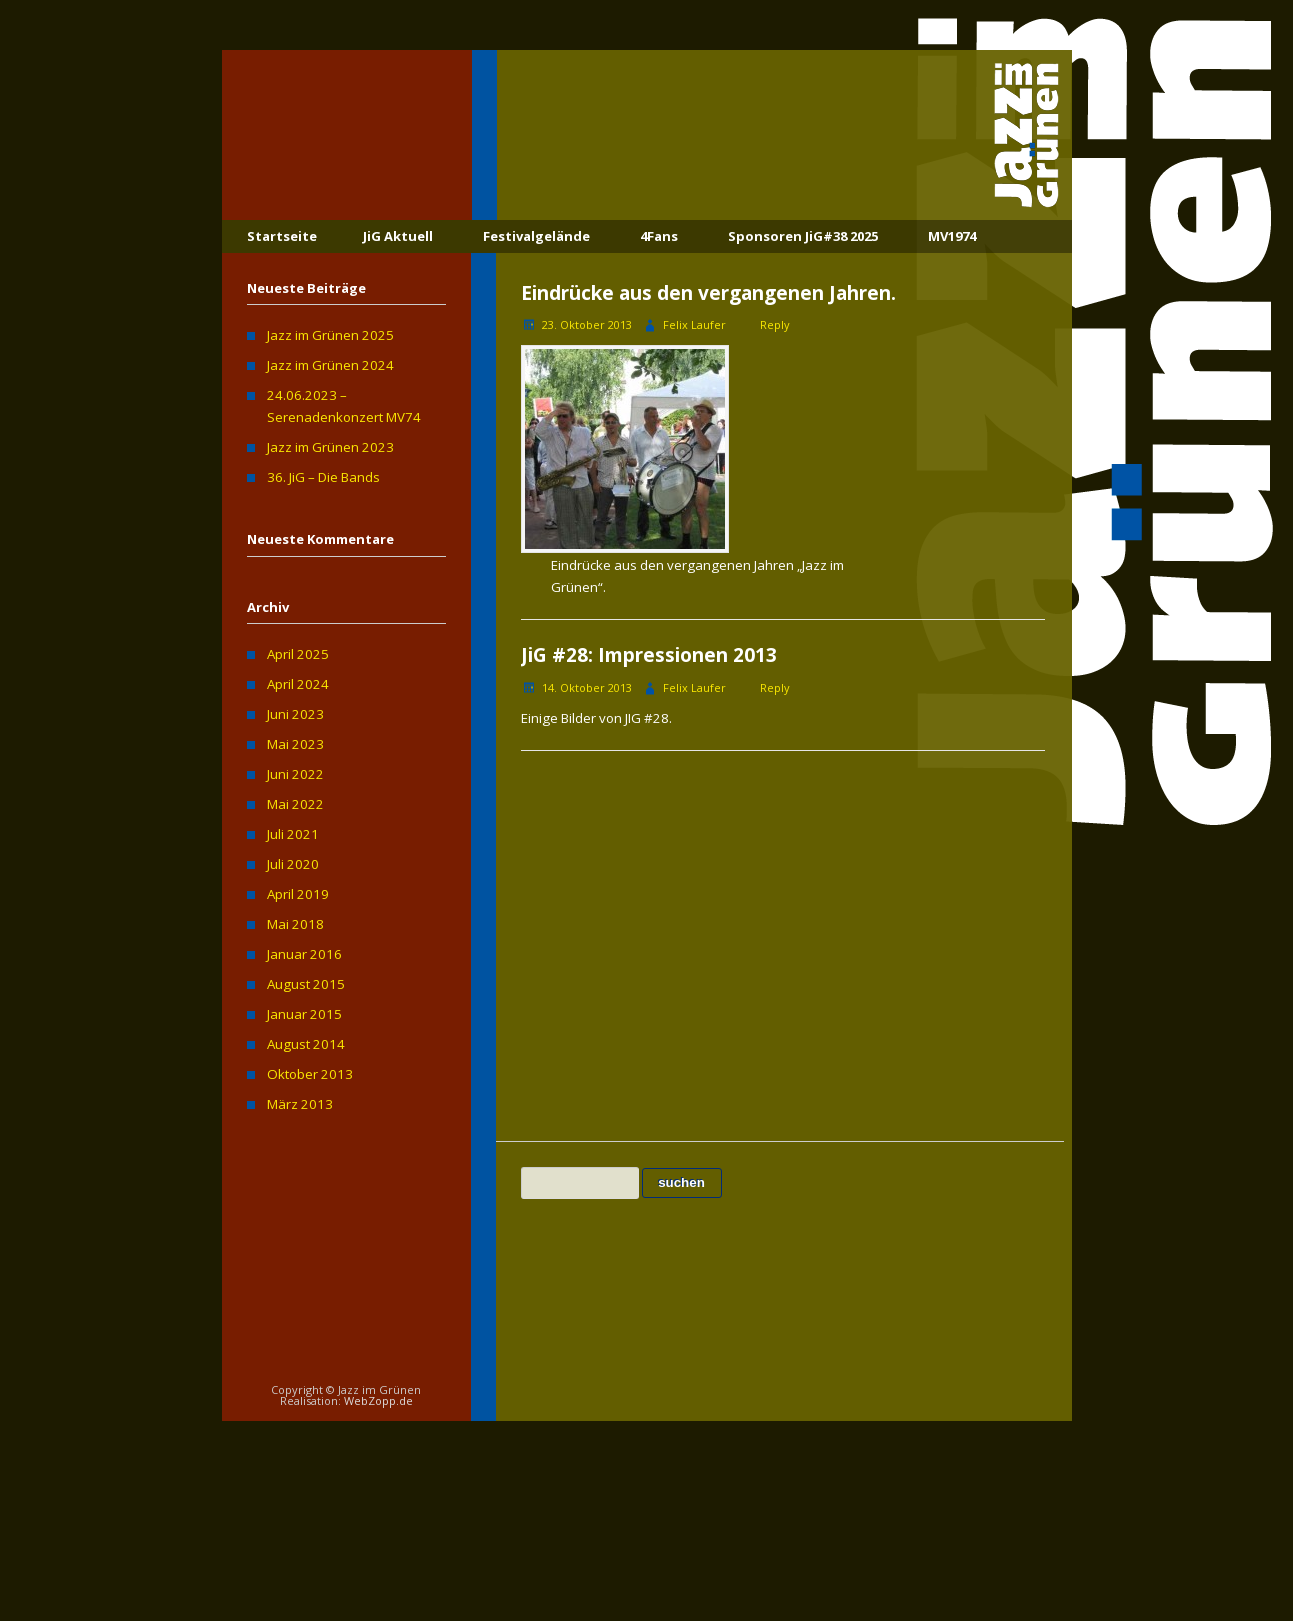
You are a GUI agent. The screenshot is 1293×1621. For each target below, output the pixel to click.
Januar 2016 (304, 954)
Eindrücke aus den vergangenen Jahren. (708, 293)
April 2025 (298, 654)
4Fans (659, 236)
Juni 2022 (295, 774)
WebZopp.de (378, 1400)
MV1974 (952, 236)
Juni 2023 (295, 714)
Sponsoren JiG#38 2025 (803, 236)
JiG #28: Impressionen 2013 (649, 655)
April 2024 (298, 684)
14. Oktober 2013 (587, 687)
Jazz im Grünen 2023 (330, 447)
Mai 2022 (295, 804)
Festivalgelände (536, 236)
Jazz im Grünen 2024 (330, 365)
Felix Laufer (694, 324)
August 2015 (306, 984)
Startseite (282, 236)
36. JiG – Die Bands (323, 477)
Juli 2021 (293, 834)
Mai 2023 (295, 744)
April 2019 (298, 894)
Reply (775, 324)
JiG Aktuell (398, 236)
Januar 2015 (304, 1014)
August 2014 (306, 1044)
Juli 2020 (293, 864)
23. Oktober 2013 (587, 324)
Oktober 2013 (310, 1074)
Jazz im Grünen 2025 (330, 335)
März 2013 (300, 1104)
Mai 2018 (295, 924)
